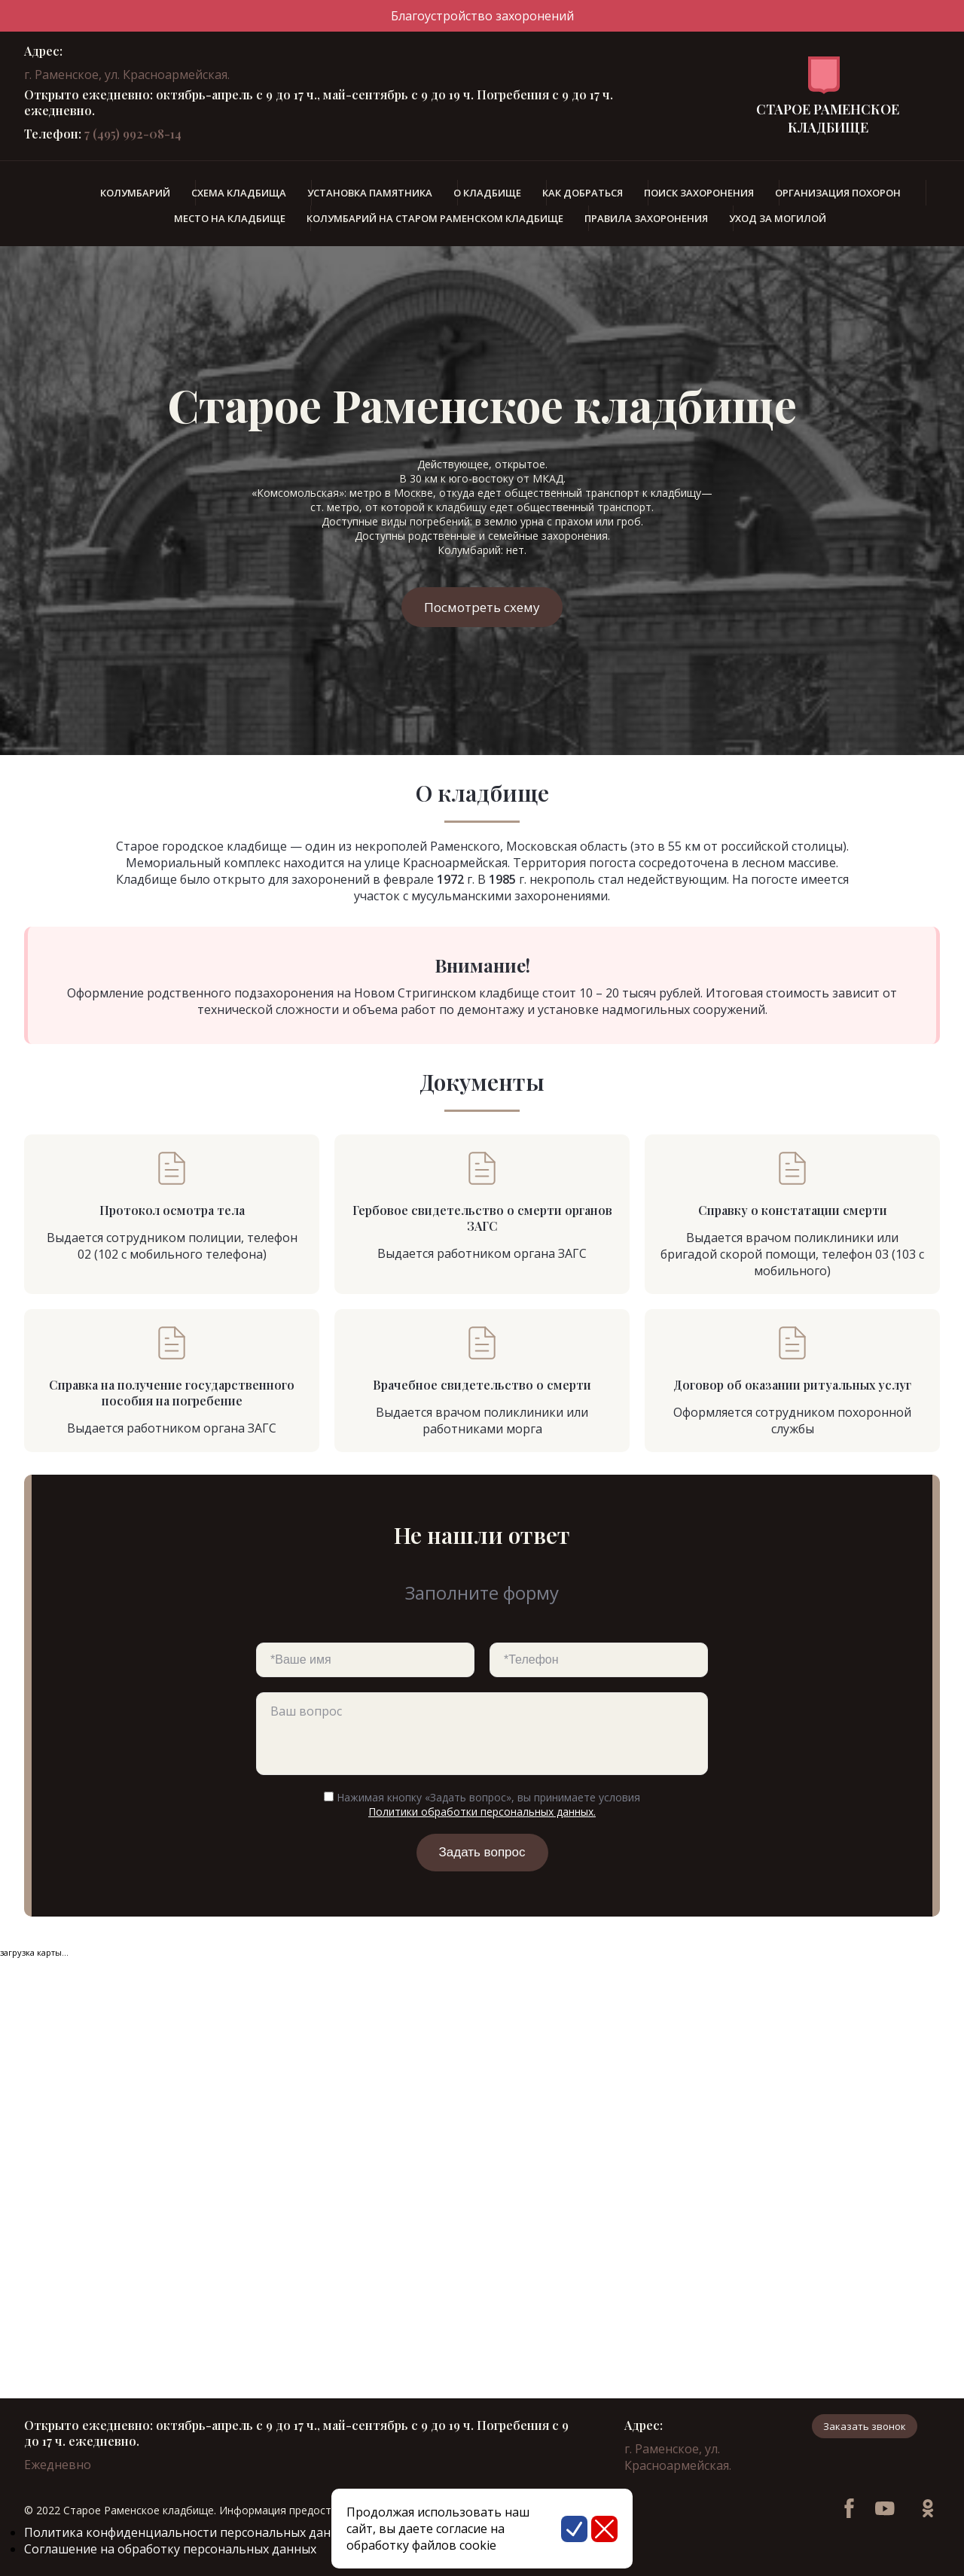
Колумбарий (135, 192)
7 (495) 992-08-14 (133, 134)
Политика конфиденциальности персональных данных (188, 2532)
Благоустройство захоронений (482, 16)
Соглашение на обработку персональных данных (170, 2549)
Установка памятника (369, 192)
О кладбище (487, 192)
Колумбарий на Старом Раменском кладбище (435, 218)
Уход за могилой (777, 218)
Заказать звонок (864, 2426)
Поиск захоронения (699, 192)
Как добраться (582, 192)
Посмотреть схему (482, 607)
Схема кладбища (238, 192)
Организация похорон (838, 192)
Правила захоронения (646, 218)
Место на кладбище (229, 218)
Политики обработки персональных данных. (482, 1811)
